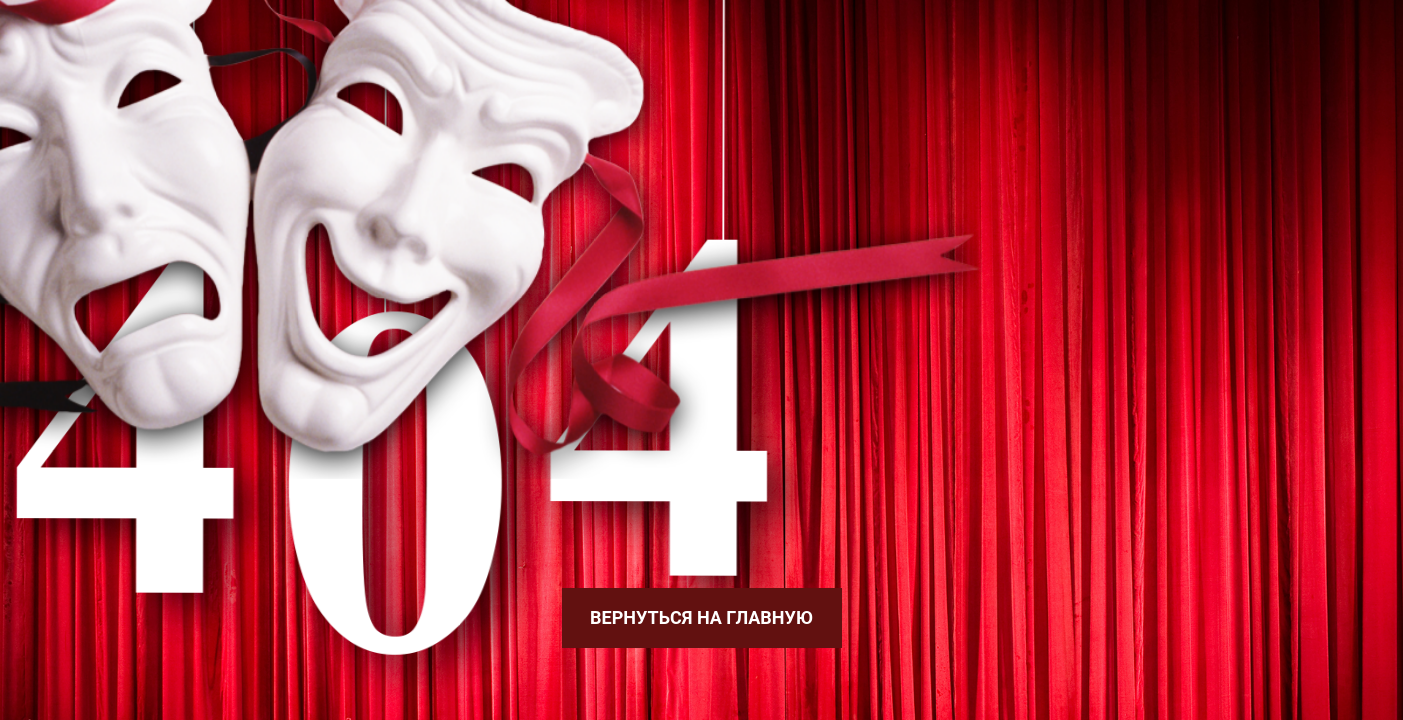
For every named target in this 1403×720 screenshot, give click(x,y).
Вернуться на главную (701, 617)
